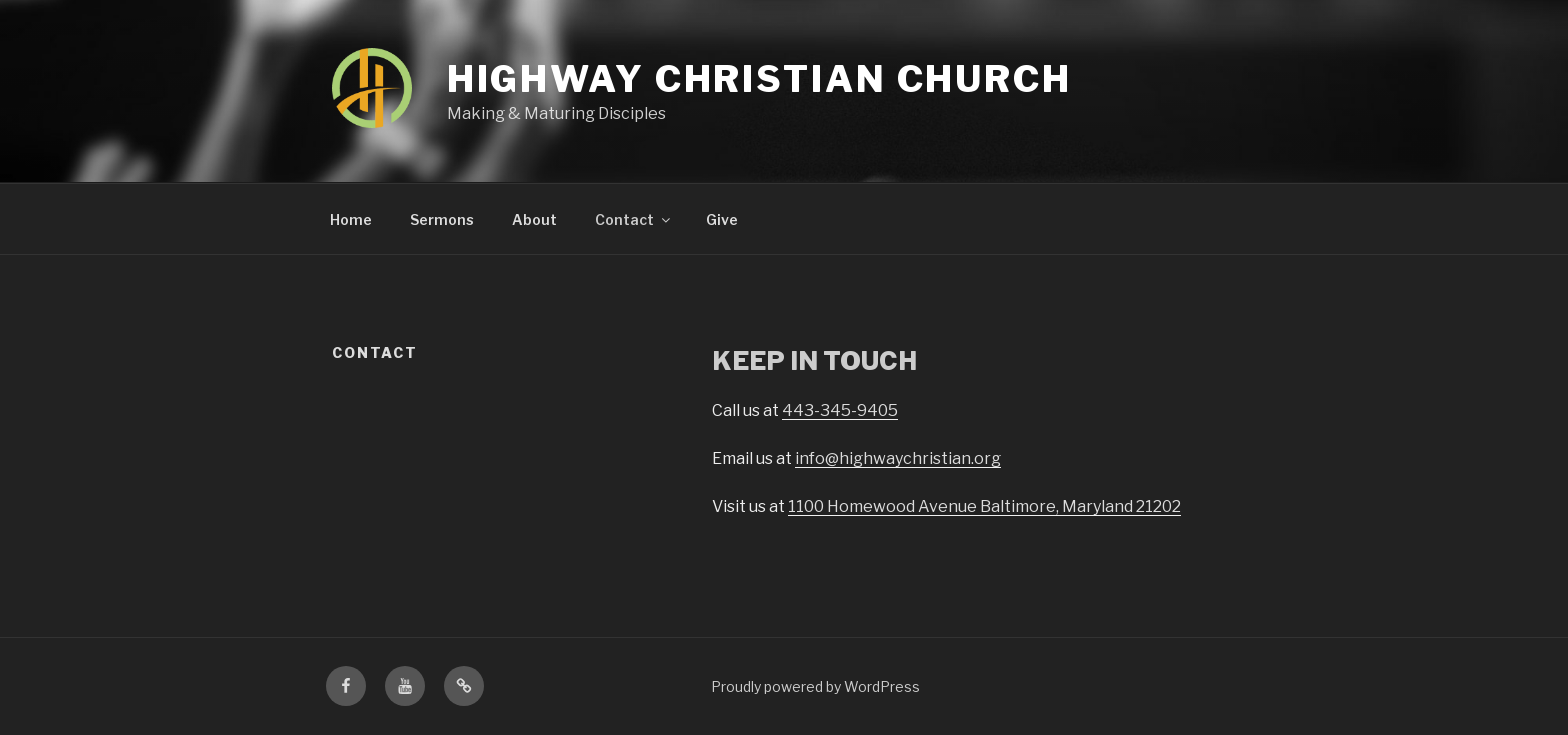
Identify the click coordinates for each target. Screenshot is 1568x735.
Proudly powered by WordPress (815, 686)
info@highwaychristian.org (898, 458)
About (534, 219)
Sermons (442, 219)
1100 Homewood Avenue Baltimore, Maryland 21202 (984, 506)
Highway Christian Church (759, 79)
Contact (634, 219)
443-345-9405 (840, 410)
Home (351, 219)
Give (722, 219)
